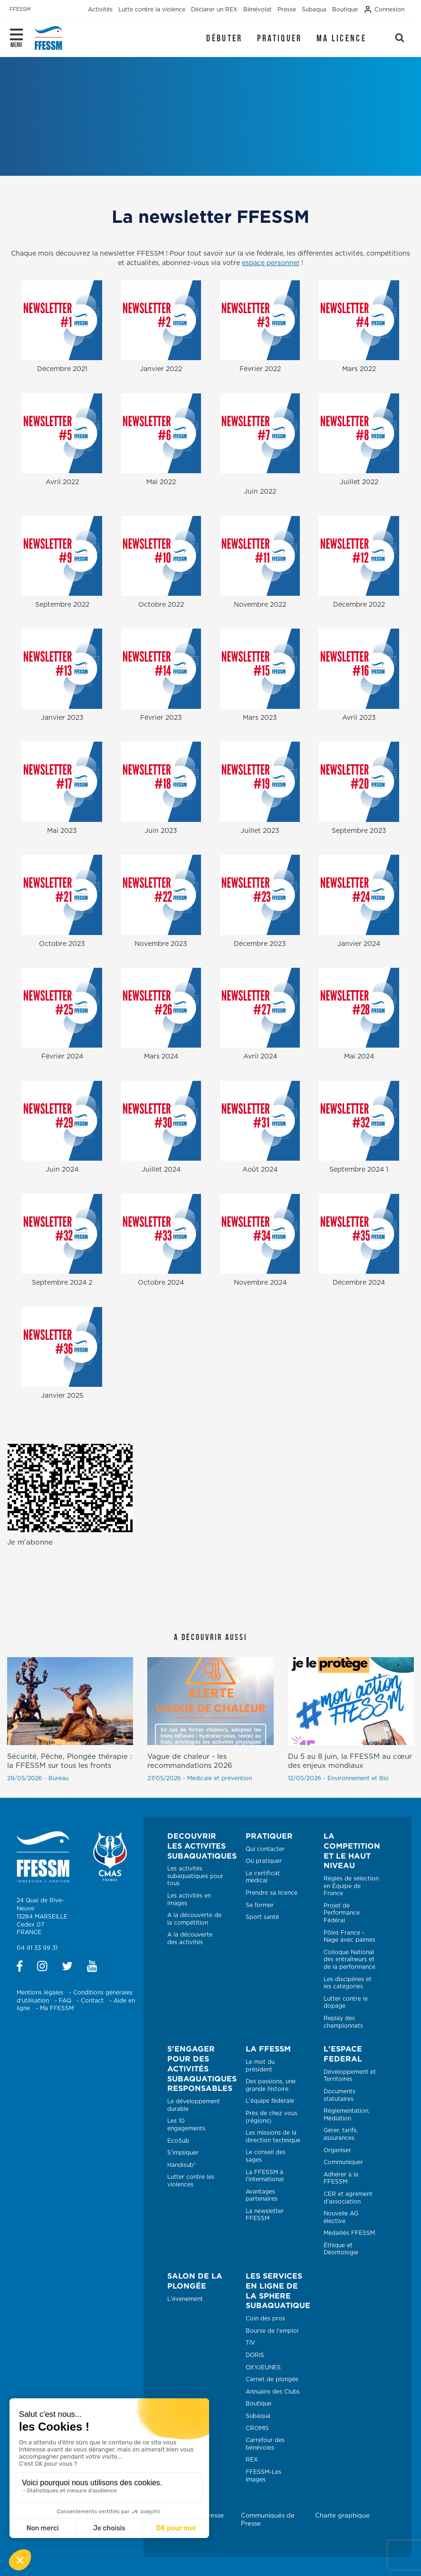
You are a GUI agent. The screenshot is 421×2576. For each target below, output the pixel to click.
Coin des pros (265, 2318)
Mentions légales (40, 1992)
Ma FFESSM (57, 2008)
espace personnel (270, 263)
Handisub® (181, 2165)
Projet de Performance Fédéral (342, 1913)
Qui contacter (265, 1849)
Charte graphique (342, 2516)
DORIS (255, 2355)
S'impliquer (183, 2153)
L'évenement (185, 2299)
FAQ (65, 2001)
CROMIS (257, 2428)
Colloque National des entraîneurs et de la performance (349, 1959)
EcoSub (178, 2141)
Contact (92, 2001)
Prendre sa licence (271, 1893)
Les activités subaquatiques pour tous (195, 1876)
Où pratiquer (264, 1861)
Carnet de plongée (272, 2379)
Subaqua (258, 2416)
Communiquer (343, 2162)
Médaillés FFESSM (349, 2233)
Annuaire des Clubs (273, 2392)
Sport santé (262, 1917)
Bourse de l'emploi (272, 2331)
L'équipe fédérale (270, 2101)
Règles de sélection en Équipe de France (351, 1886)
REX (252, 2459)
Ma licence (341, 38)
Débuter (224, 38)
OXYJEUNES (263, 2367)
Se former (260, 1905)
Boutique (258, 2403)
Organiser (337, 2150)
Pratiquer (279, 38)
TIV (250, 2343)
